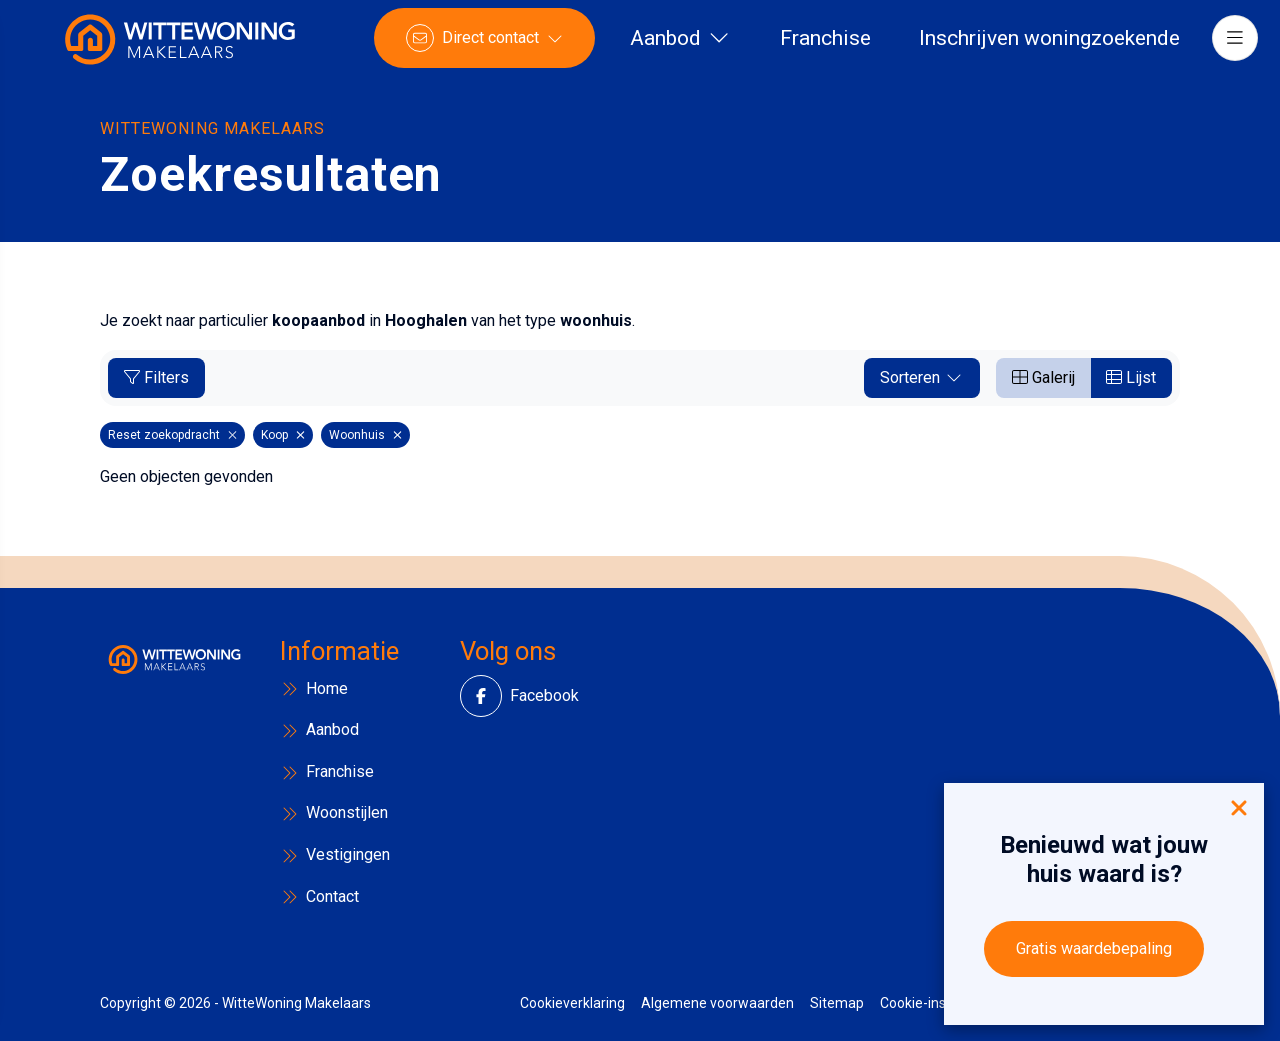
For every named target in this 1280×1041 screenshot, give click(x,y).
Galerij (1043, 377)
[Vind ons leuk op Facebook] (493, 696)
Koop (283, 435)
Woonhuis (365, 435)
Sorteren (922, 377)
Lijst (1131, 377)
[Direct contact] (493, 50)
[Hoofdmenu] (1226, 50)
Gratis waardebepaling (1094, 948)
